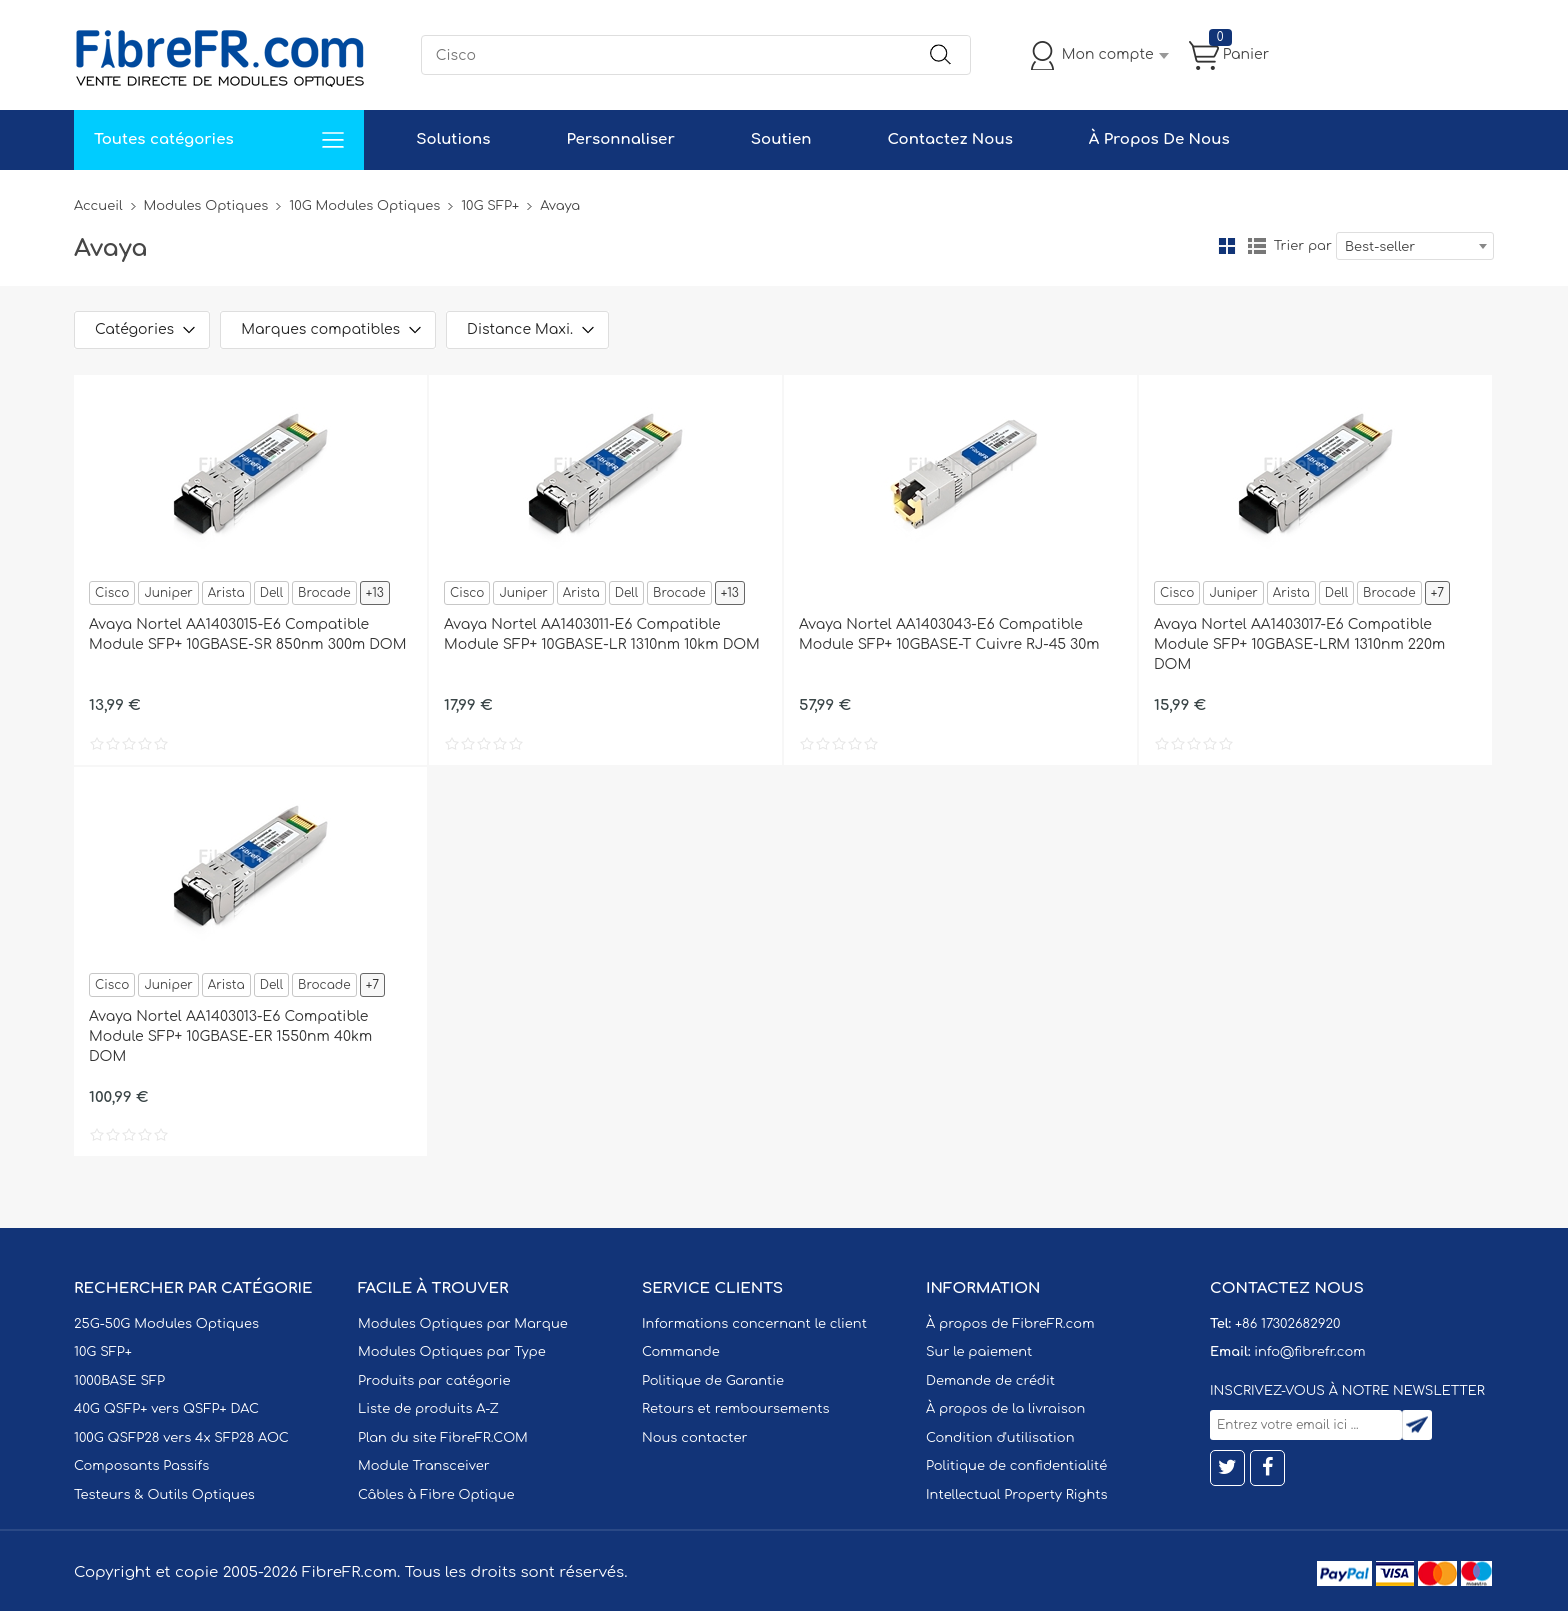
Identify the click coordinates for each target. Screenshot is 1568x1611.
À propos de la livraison (1005, 1409)
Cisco (112, 593)
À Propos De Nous (1159, 139)
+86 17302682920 (1287, 1324)
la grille (1227, 246)
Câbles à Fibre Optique (436, 1495)
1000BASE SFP (119, 1381)
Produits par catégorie (434, 1381)
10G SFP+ (490, 206)
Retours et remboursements (735, 1409)
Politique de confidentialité (1016, 1466)
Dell (271, 593)
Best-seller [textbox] (1380, 247)
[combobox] (1415, 246)
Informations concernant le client (754, 1324)
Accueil (98, 206)
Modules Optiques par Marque (463, 1324)
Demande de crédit (990, 1381)
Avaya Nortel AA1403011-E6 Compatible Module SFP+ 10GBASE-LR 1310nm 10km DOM (602, 634)
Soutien (781, 139)
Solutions (453, 139)
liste (1257, 246)
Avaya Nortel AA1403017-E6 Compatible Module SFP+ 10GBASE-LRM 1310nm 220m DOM (1299, 644)
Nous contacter (694, 1438)
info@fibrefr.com (1309, 1352)
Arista (226, 593)
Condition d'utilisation (1000, 1438)
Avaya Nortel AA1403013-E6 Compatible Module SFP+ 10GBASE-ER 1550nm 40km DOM (230, 1036)
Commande (681, 1352)
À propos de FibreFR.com (1010, 1324)
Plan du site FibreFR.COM (443, 1438)
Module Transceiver (424, 1466)
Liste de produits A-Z (428, 1409)
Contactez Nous (949, 139)
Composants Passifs (141, 1466)
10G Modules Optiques (364, 206)
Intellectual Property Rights (1016, 1495)
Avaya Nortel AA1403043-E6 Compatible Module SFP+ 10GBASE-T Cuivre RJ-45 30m (949, 634)
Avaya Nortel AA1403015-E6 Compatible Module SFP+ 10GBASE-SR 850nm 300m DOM (247, 634)
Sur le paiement (979, 1352)
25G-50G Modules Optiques (166, 1324)
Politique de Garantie (713, 1381)
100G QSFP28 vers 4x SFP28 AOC (181, 1438)
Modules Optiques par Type (452, 1352)
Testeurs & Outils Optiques (164, 1495)
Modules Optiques (206, 206)
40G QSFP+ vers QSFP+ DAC (166, 1409)
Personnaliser (620, 139)
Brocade (324, 593)
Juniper (168, 593)
